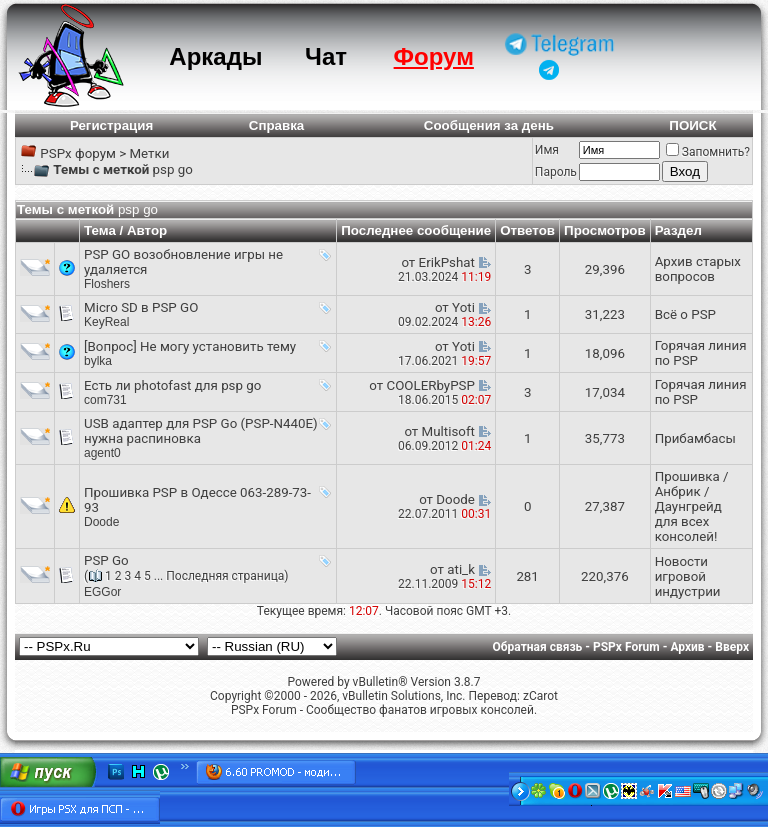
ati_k (461, 569)
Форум (434, 56)
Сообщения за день (489, 125)
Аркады (215, 56)
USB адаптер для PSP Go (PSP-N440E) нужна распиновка (201, 431)
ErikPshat (447, 262)
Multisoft (448, 431)
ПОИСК (692, 125)
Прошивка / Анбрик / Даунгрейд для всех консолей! (692, 506)
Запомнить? (708, 152)
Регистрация (111, 125)
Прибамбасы (695, 438)
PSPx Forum (626, 647)
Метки (149, 153)
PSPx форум (78, 153)
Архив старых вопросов (698, 269)
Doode (101, 522)
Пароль (556, 172)
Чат (326, 56)
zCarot (540, 696)
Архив (687, 647)
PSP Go (106, 560)
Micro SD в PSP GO (141, 307)
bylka (98, 361)
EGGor (102, 592)
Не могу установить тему (218, 346)
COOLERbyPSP (430, 385)
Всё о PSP (685, 314)
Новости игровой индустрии (688, 576)
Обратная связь (538, 647)
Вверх (732, 647)
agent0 (102, 453)
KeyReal (106, 322)
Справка (277, 125)
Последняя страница (225, 576)
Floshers (107, 284)
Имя (547, 150)
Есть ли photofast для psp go (172, 385)
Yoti (463, 307)
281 (527, 576)
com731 (105, 400)
